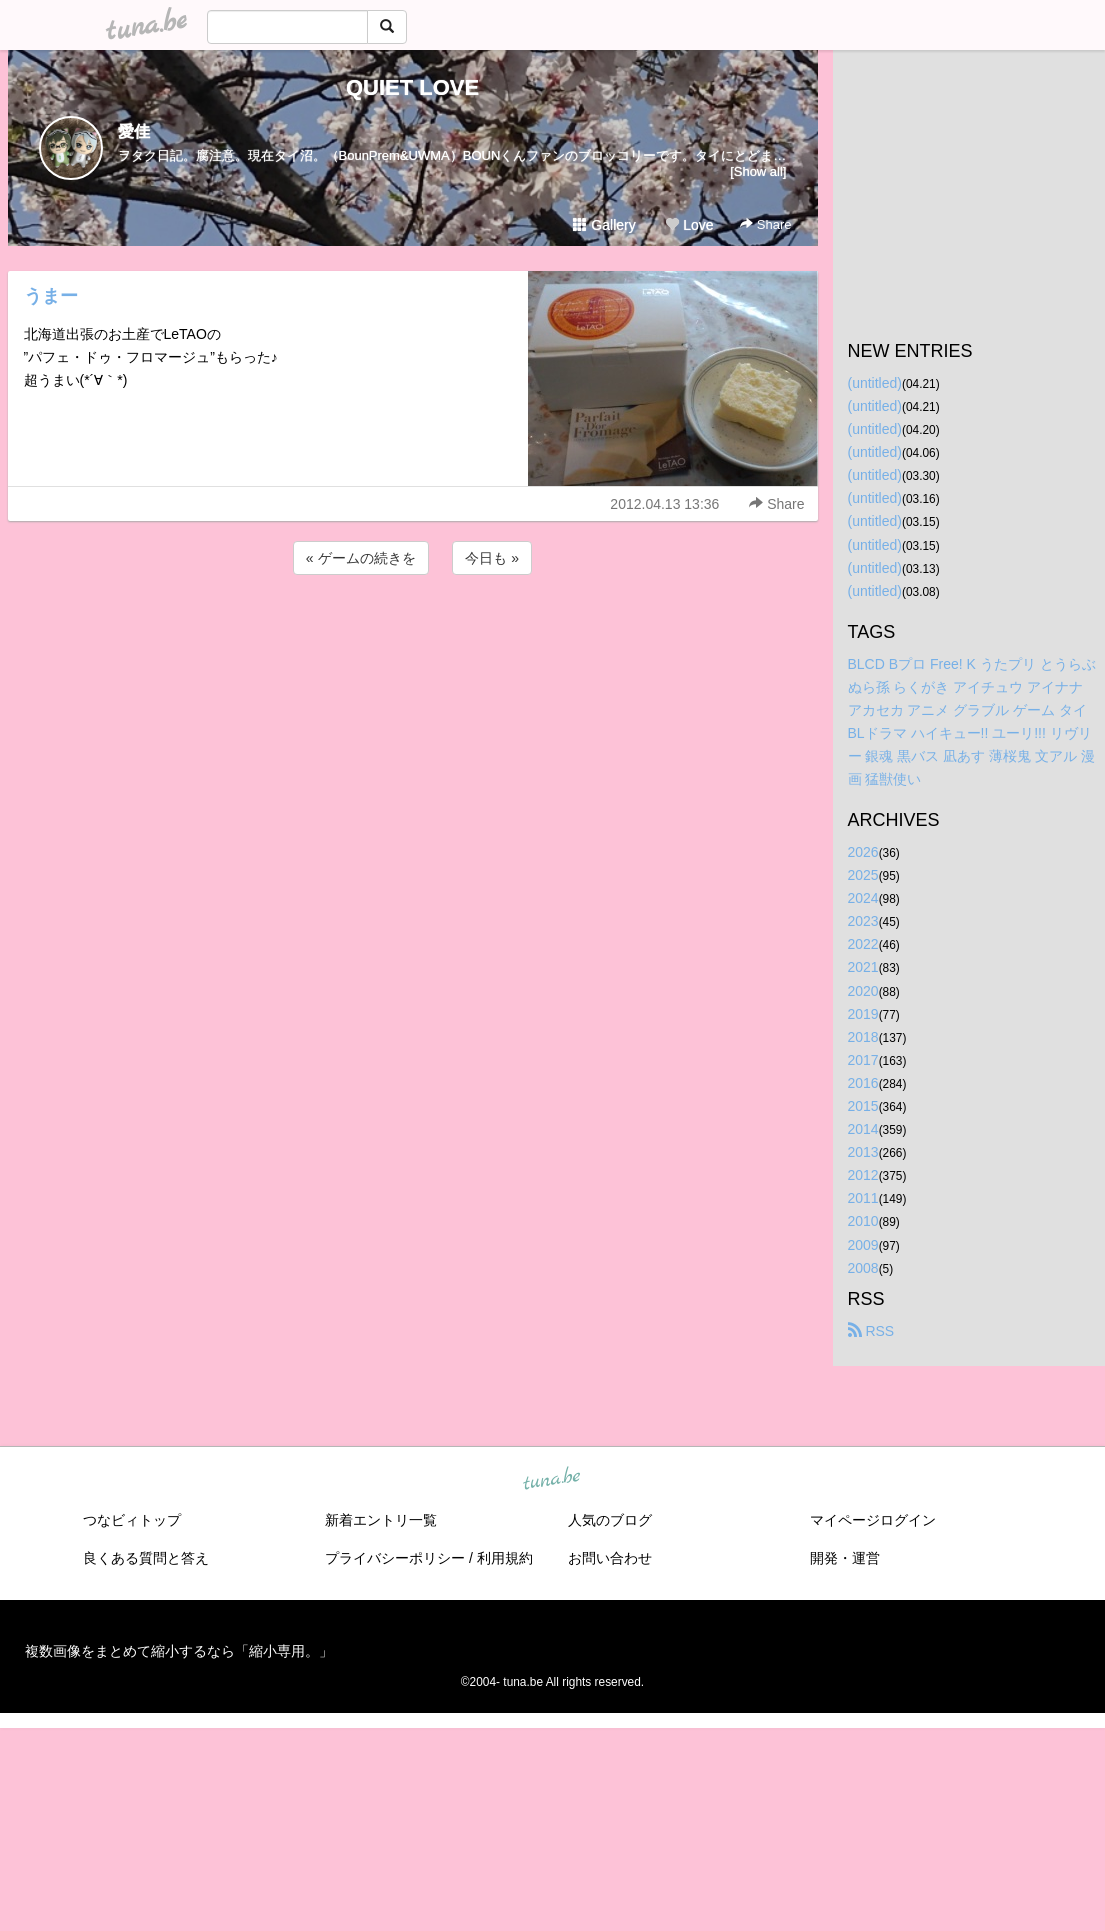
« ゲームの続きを (361, 558)
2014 (863, 1129)
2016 (863, 1083)
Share (765, 224)
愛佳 (134, 131)
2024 (863, 898)
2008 (863, 1268)
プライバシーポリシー (395, 1558)
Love (689, 225)
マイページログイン (873, 1520)
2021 (863, 967)
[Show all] (758, 171)
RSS (871, 1331)
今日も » (492, 558)
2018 (863, 1037)
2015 (863, 1106)
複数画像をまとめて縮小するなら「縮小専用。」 (179, 1651)
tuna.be (552, 1479)
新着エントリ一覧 (381, 1520)
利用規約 (505, 1558)
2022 (863, 944)
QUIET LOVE (412, 87)
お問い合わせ (610, 1558)
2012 (863, 1175)
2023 (863, 921)
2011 (863, 1198)
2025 (863, 875)
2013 (863, 1152)
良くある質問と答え (146, 1558)
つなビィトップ (132, 1520)
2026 (863, 852)
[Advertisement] (413, 633)
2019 (863, 1014)
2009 (863, 1245)
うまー (51, 296)
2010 (863, 1221)
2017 (863, 1060)
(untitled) (875, 383)
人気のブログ (610, 1520)
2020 (863, 991)
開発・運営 (845, 1558)
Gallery (604, 225)
